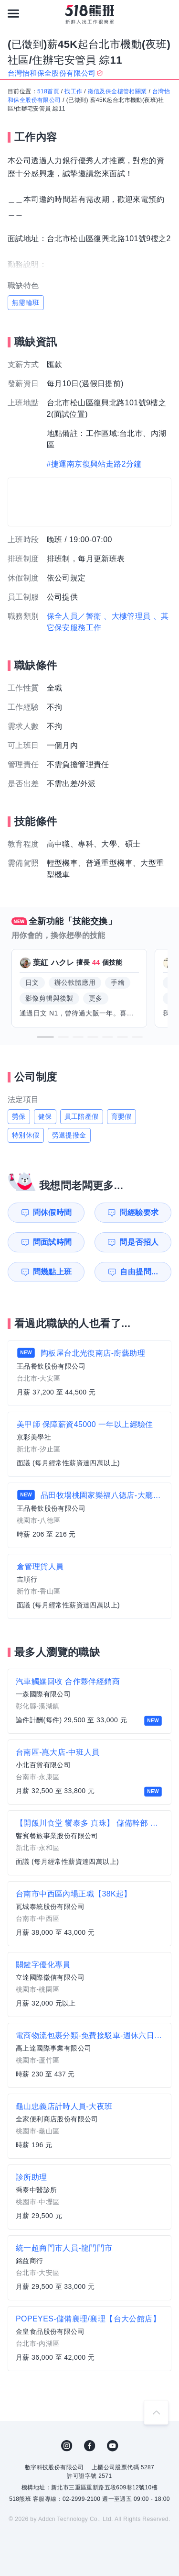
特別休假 (26, 1135)
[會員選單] (165, 13)
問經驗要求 (138, 1212)
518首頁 (48, 91)
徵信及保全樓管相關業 (117, 91)
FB (89, 2446)
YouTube (112, 2446)
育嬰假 (121, 1116)
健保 (45, 1116)
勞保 (19, 1116)
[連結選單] (13, 13)
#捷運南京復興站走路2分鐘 (94, 464)
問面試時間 (52, 1242)
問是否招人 (138, 1242)
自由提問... (139, 1272)
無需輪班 (26, 302)
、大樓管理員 (127, 616)
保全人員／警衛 (74, 616)
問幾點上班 (52, 1272)
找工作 (73, 91)
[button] (45, 1037)
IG (67, 2446)
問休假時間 (52, 1212)
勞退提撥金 (69, 1135)
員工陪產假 (81, 1116)
